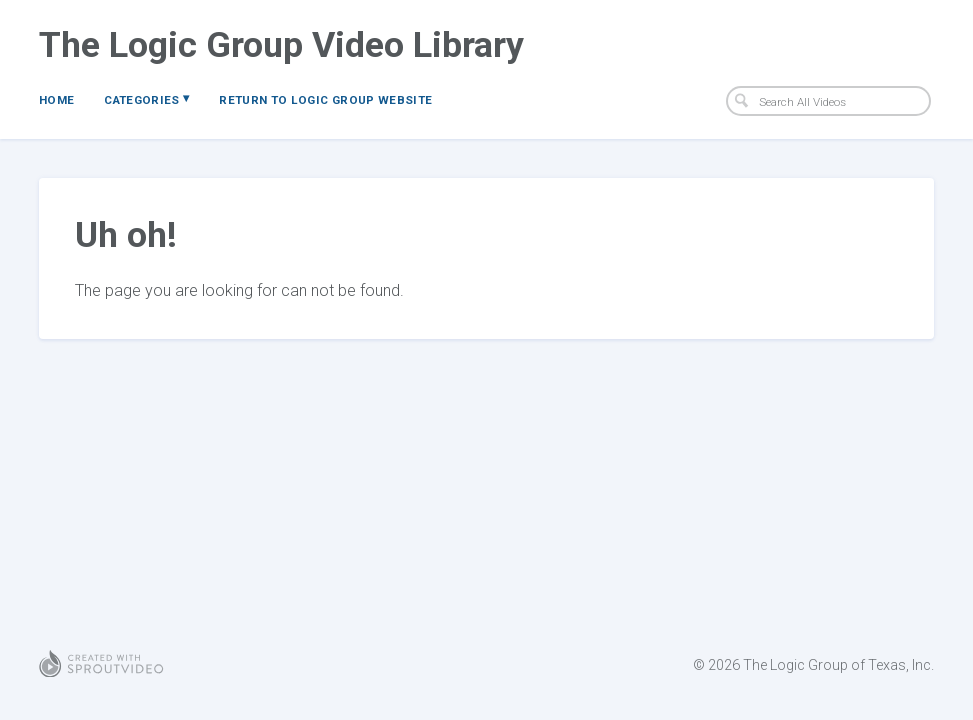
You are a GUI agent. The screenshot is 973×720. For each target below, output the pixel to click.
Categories (146, 99)
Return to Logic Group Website (325, 100)
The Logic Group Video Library (281, 45)
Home (56, 100)
